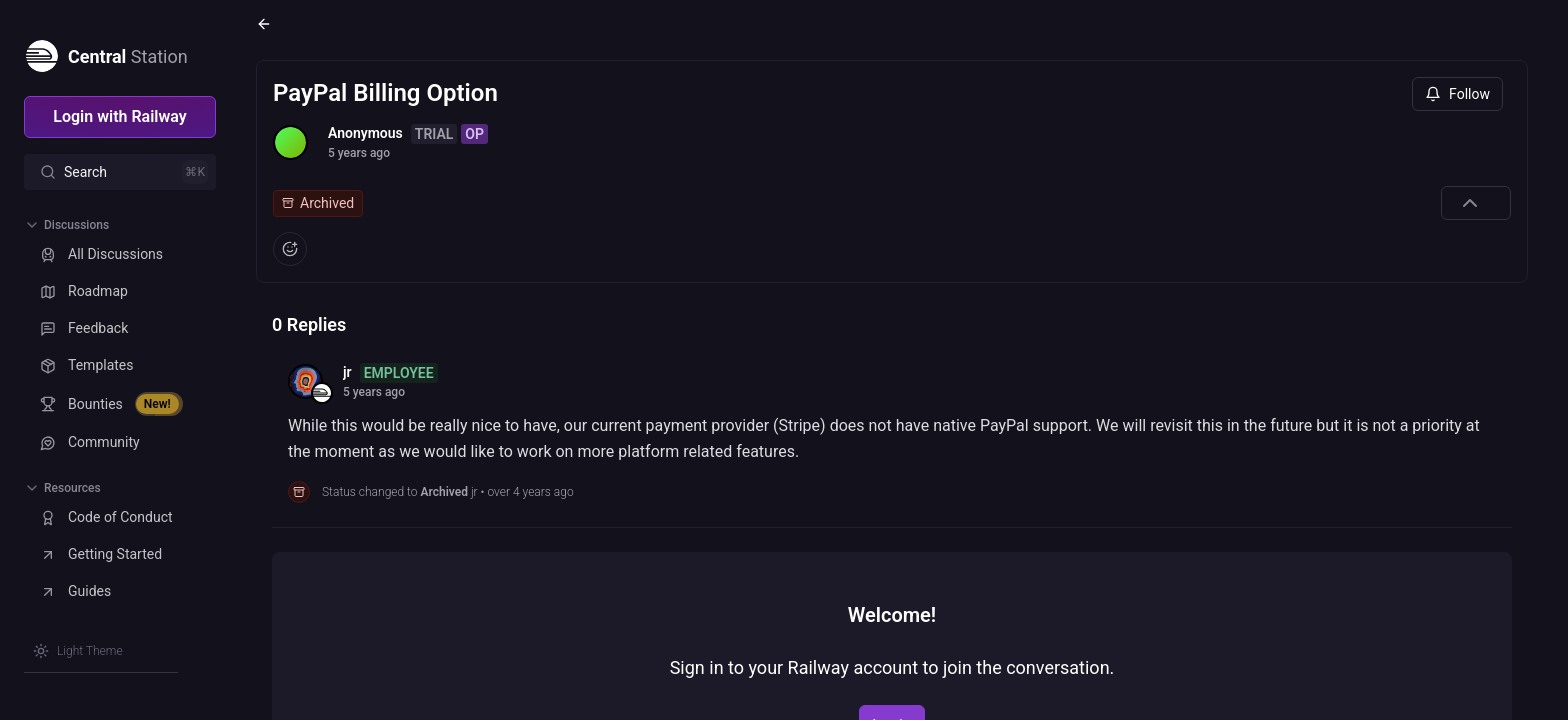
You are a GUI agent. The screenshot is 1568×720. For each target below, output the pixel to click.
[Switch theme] (78, 651)
